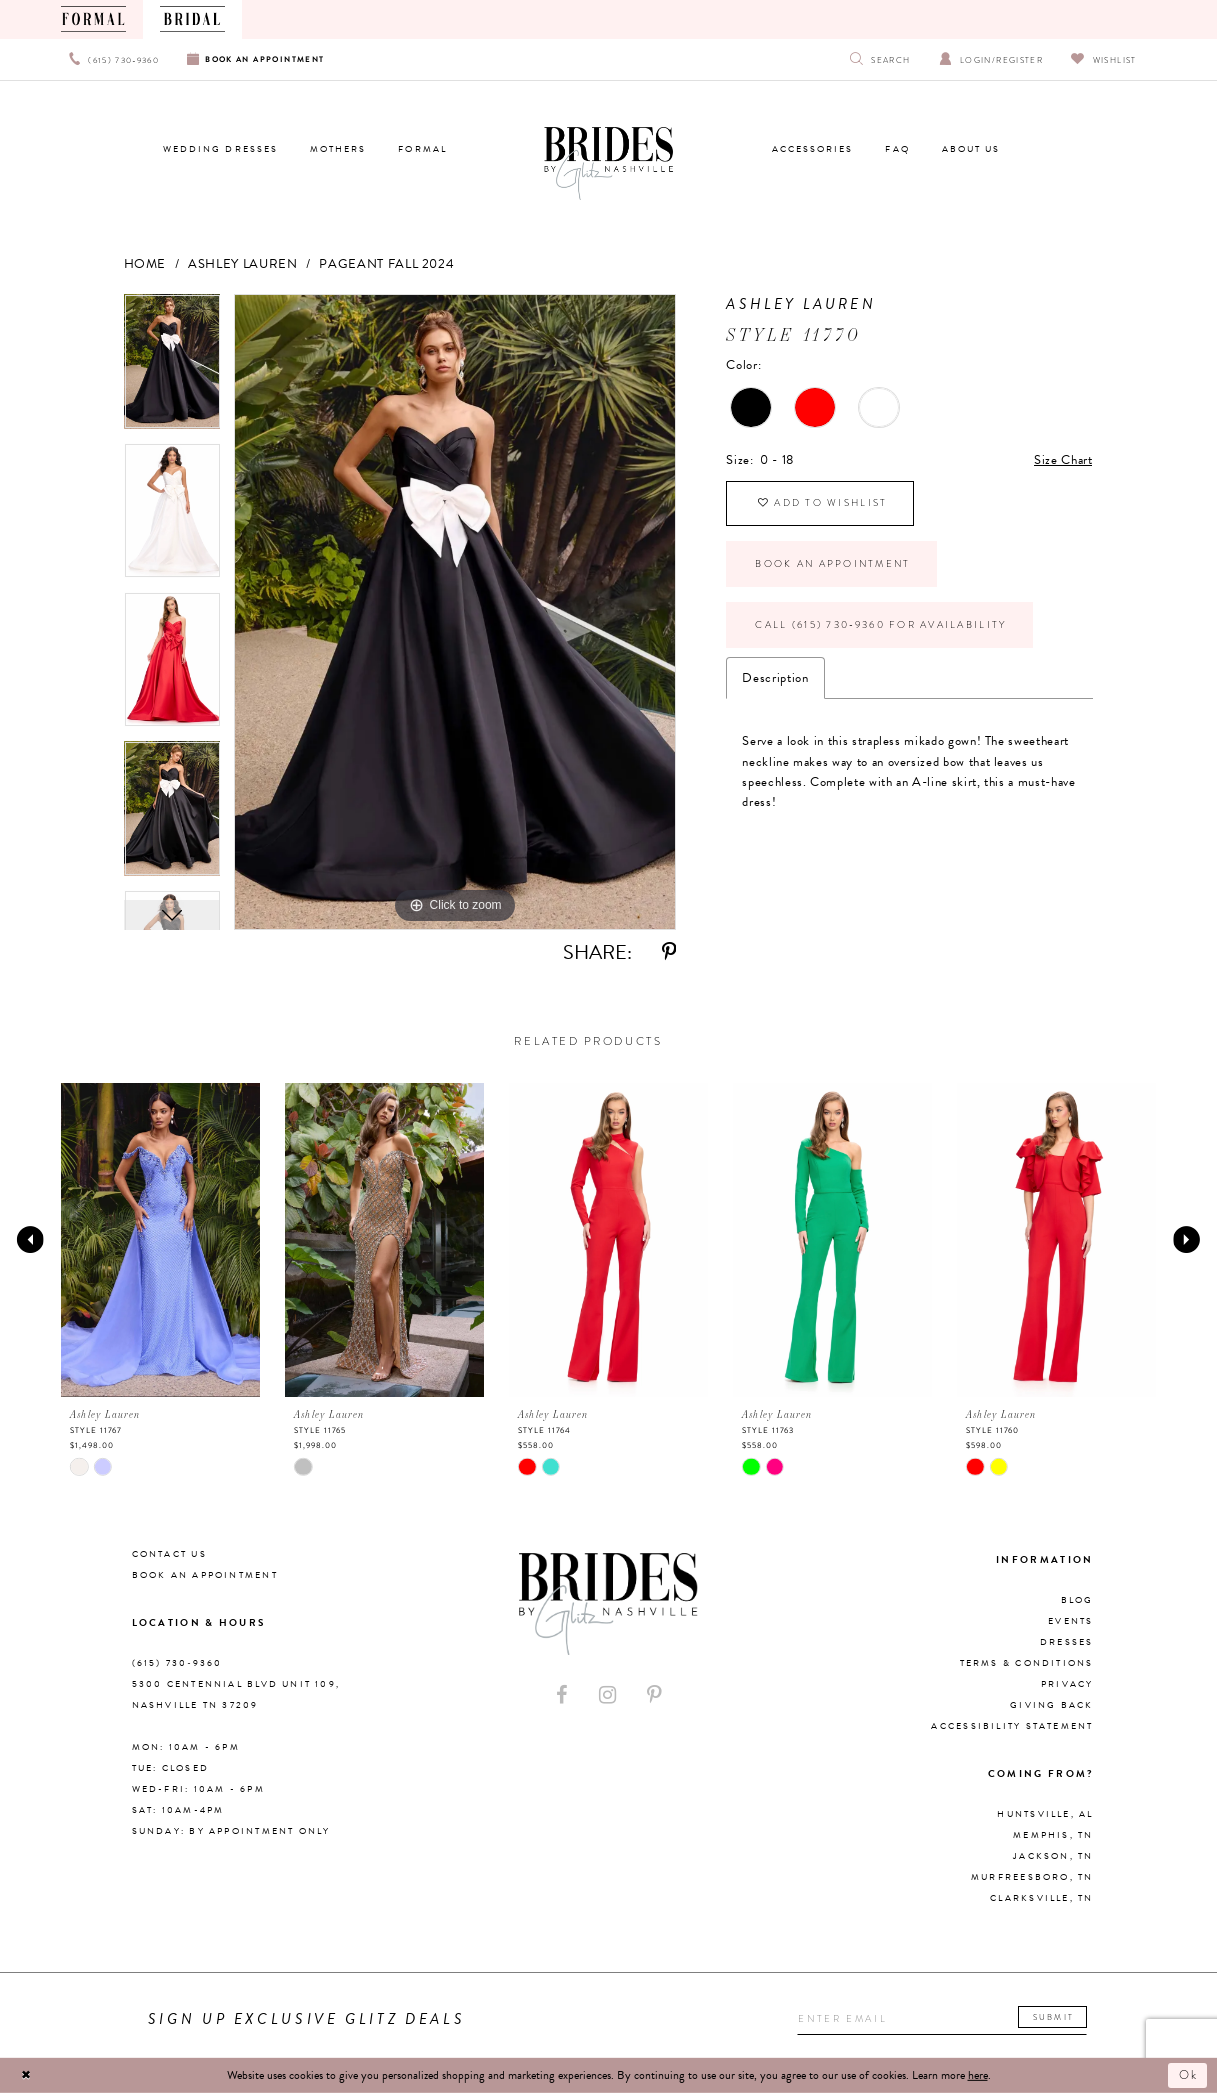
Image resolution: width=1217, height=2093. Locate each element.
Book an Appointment (832, 564)
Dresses (1067, 1642)
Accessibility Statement (1012, 1726)
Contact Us (169, 1554)
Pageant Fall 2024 (386, 264)
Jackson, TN (1053, 1856)
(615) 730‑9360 (177, 1663)
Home (145, 264)
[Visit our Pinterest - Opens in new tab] (654, 1695)
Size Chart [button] (1063, 460)
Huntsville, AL (1045, 1814)
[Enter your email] (942, 2019)
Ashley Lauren (242, 264)
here (978, 2075)
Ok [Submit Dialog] (1189, 2075)
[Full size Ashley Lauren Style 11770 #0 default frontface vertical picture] (455, 612)
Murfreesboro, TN (1032, 1877)
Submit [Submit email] (1053, 2017)
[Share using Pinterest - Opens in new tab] (669, 952)
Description (775, 678)
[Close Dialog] (26, 2075)
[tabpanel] (172, 368)
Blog (1077, 1600)
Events (1070, 1621)
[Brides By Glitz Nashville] (608, 164)
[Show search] (880, 59)
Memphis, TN (1053, 1835)
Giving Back (1051, 1705)
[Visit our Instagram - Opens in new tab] (607, 1695)
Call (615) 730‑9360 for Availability (880, 625)
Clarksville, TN (1041, 1898)
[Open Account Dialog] (991, 59)
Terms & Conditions (1027, 1663)
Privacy (1067, 1684)
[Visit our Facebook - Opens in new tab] (562, 1695)
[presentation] (161, 1240)
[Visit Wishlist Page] (1103, 59)
